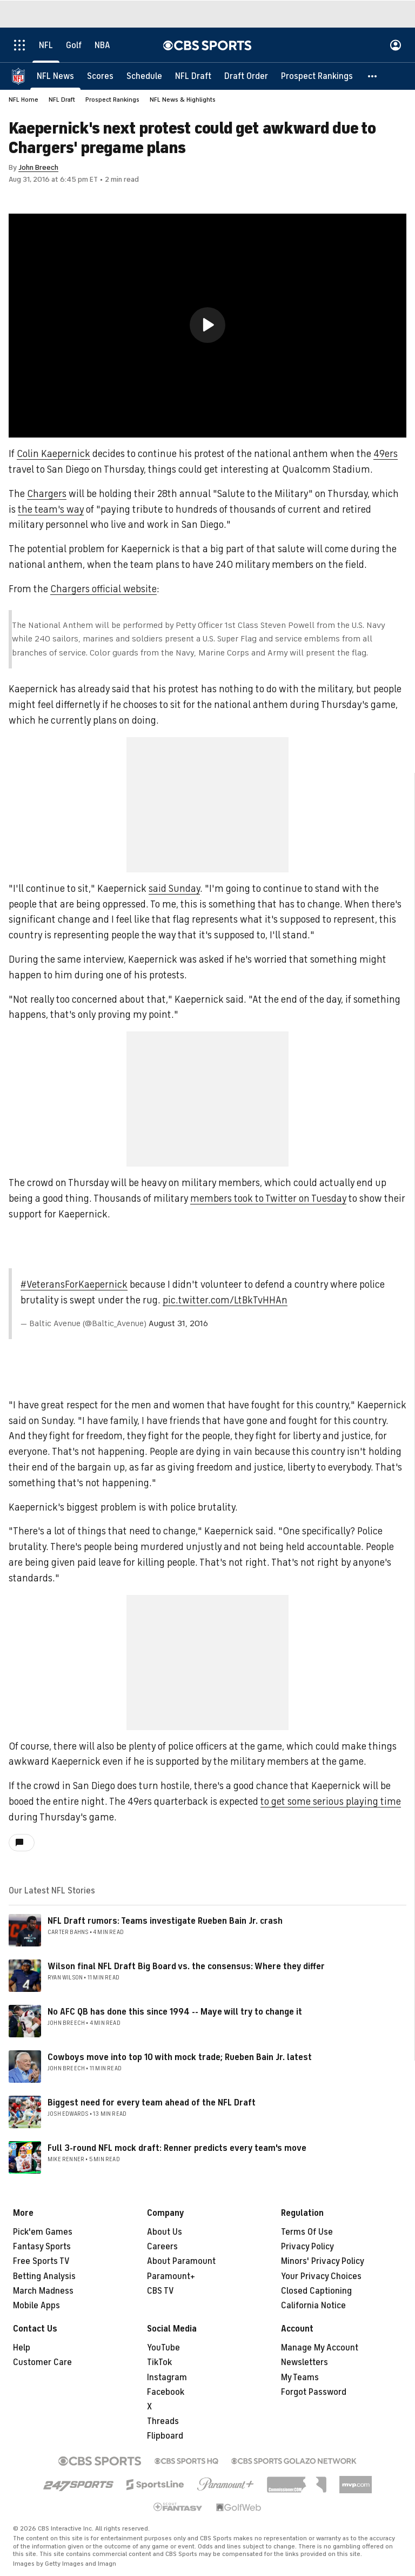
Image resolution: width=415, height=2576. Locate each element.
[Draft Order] (246, 75)
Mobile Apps (36, 2305)
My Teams (300, 2377)
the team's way (51, 509)
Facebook (165, 2392)
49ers (385, 454)
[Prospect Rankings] (317, 75)
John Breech (38, 167)
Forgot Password (313, 2392)
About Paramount (181, 2261)
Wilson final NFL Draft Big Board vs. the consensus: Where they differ (186, 1966)
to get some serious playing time (330, 1801)
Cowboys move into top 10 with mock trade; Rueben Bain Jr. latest (180, 2057)
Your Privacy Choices (321, 2276)
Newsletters (304, 2362)
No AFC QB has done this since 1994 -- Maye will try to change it (175, 2012)
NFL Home (23, 99)
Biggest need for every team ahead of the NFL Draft (152, 2102)
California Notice (313, 2305)
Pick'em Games (42, 2232)
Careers (162, 2246)
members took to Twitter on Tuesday (268, 1198)
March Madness (43, 2291)
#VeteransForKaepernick (74, 1284)
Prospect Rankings (112, 99)
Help (21, 2347)
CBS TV (160, 2291)
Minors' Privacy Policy (322, 2261)
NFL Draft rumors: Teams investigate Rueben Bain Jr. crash (165, 1921)
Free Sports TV (41, 2261)
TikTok (159, 2362)
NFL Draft (62, 99)
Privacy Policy (307, 2246)
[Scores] (100, 75)
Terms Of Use (307, 2232)
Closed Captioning (316, 2291)
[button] (372, 75)
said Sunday (174, 889)
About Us (164, 2232)
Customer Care (42, 2362)
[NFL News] (55, 75)
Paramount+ (171, 2276)
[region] (207, 326)
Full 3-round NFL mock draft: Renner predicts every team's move (177, 2148)
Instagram (167, 2377)
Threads (163, 2421)
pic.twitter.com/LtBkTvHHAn (225, 1300)
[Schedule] (144, 75)
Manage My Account (319, 2347)
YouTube (163, 2347)
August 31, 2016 (178, 1323)
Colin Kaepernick (53, 454)
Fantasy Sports (42, 2246)
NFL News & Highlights (183, 99)
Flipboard (165, 2436)
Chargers (46, 494)
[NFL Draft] (193, 75)
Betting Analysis (44, 2276)
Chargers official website (103, 589)
